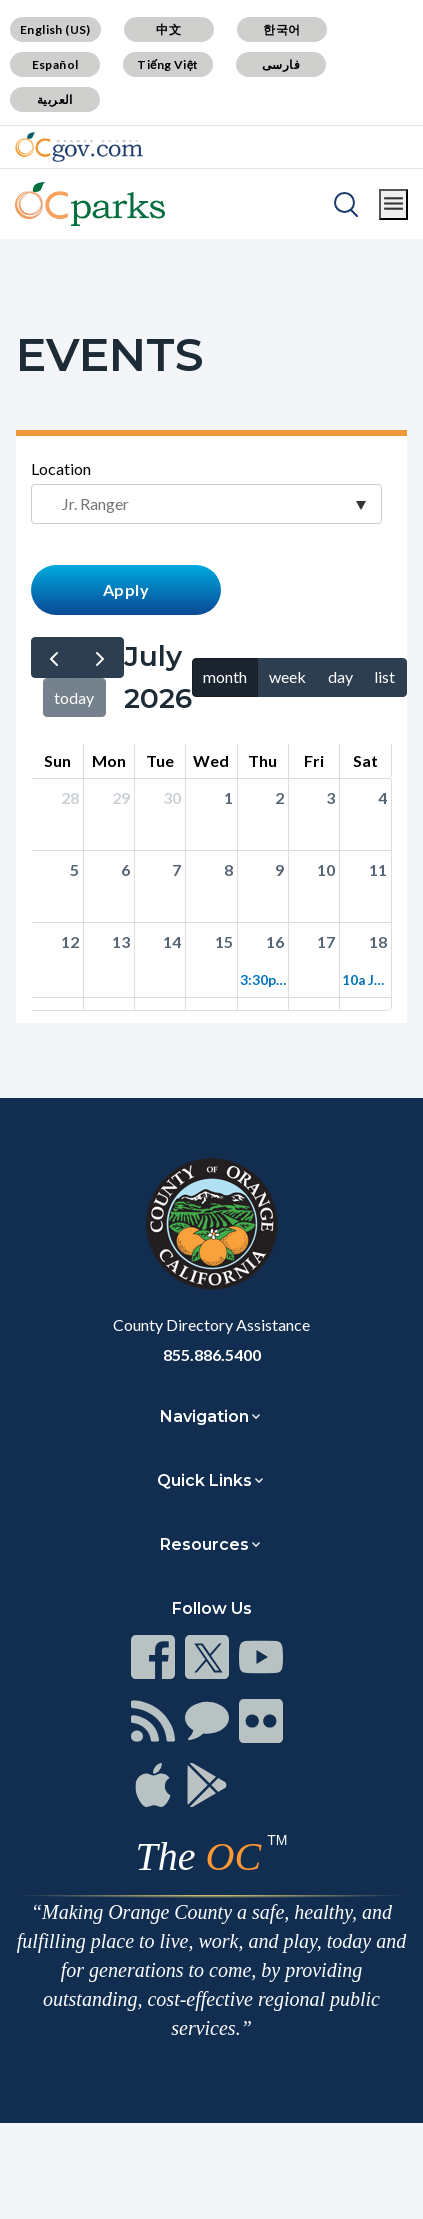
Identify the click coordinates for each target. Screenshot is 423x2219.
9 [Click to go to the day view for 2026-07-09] (279, 869)
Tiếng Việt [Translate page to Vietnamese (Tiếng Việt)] (168, 64)
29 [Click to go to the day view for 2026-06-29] (121, 797)
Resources (204, 1544)
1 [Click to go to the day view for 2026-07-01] (228, 797)
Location (61, 468)
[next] (100, 657)
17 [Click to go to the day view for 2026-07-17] (326, 941)
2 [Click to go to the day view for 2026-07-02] (279, 797)
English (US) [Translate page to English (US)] (55, 29)
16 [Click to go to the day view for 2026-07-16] (275, 941)
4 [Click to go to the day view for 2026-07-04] (382, 797)
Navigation (204, 1416)
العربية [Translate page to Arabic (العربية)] (55, 99)
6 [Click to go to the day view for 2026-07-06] (125, 869)
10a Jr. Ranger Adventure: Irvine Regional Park (365, 980)
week (287, 676)
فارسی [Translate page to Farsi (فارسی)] (281, 64)
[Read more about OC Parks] (90, 204)
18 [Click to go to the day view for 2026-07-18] (378, 941)
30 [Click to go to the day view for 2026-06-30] (172, 797)
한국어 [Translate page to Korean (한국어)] (281, 29)
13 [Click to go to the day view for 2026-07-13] (121, 941)
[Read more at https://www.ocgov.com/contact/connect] (153, 1657)
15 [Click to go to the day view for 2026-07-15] (224, 941)
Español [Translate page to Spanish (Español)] (55, 64)
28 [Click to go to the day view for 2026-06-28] (70, 797)
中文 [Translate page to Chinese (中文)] (168, 29)
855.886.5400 (212, 1354)
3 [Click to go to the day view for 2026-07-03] (330, 797)
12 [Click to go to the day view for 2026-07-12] (70, 941)
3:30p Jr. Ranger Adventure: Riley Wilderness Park (263, 980)
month (225, 676)
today (74, 697)
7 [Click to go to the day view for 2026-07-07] (176, 869)
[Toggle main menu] (393, 204)
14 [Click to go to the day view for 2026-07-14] (172, 941)
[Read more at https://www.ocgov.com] (211, 1224)
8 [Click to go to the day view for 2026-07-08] (228, 869)
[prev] (54, 657)
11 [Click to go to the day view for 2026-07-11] (378, 869)
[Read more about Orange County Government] (79, 147)
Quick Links (204, 1480)
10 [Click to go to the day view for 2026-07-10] (326, 869)
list (384, 676)
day (340, 676)
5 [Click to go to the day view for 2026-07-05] (74, 869)
